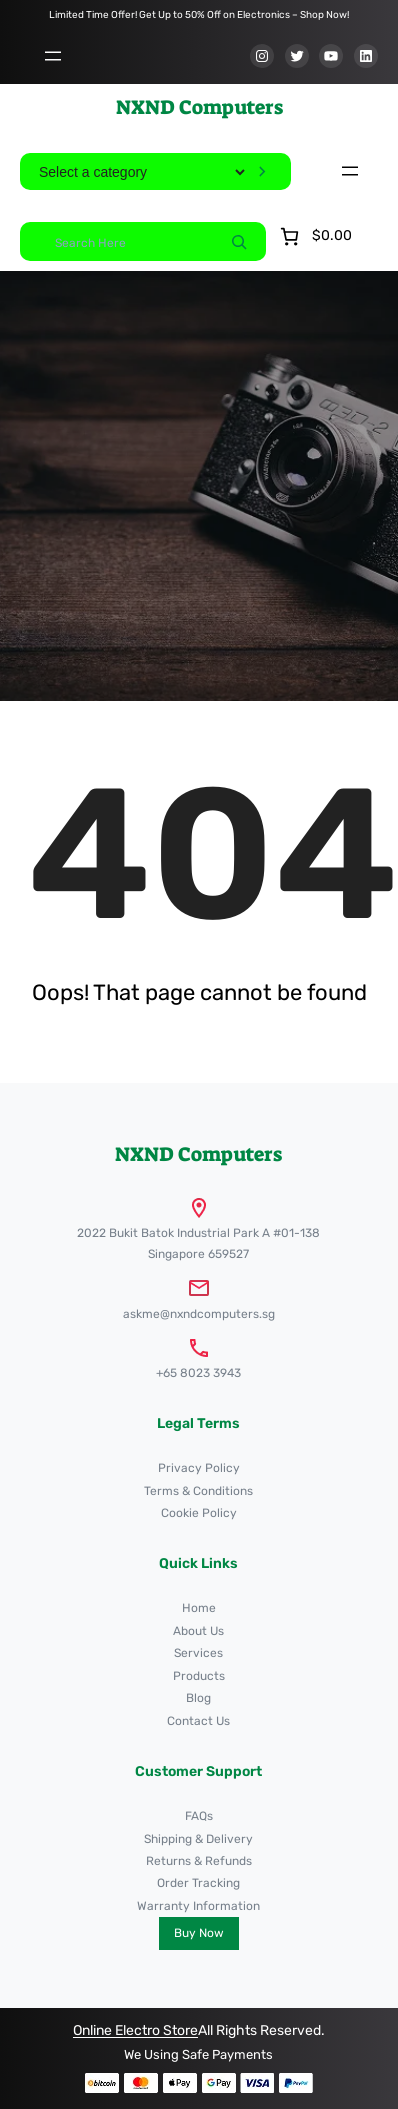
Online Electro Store (135, 2030)
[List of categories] (142, 172)
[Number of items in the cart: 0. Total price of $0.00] (314, 236)
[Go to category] (262, 172)
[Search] (239, 241)
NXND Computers (199, 107)
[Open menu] (53, 56)
